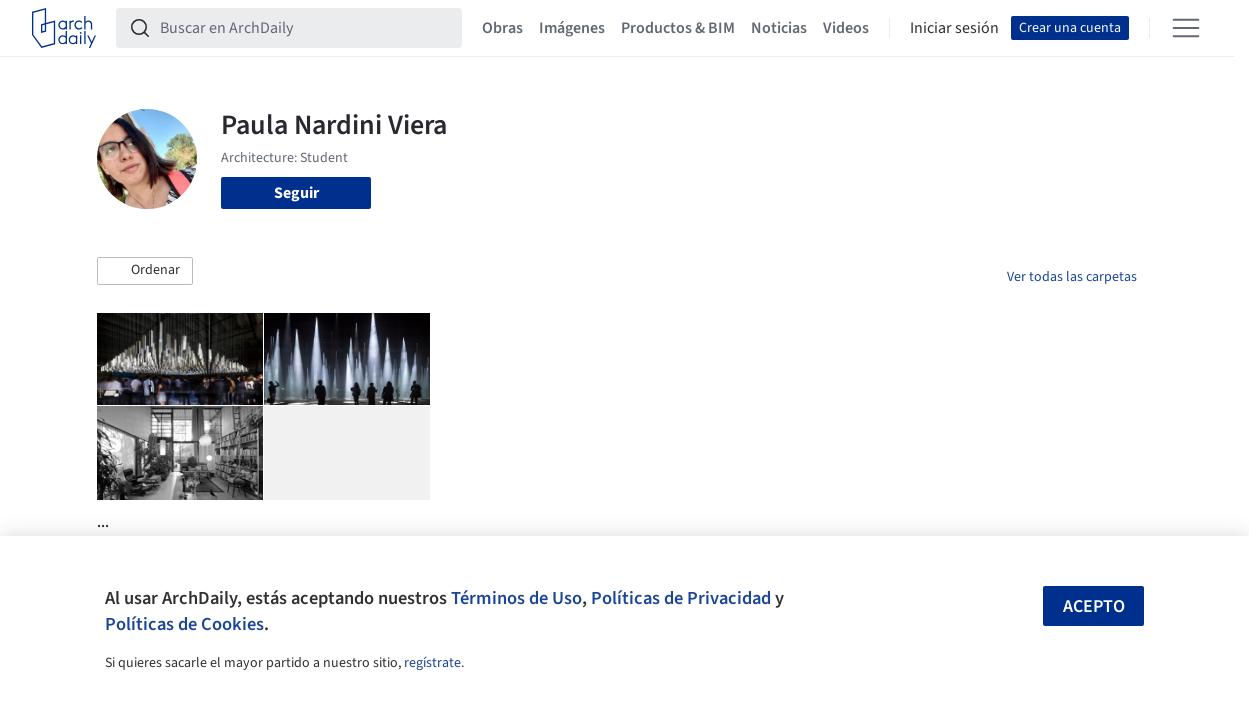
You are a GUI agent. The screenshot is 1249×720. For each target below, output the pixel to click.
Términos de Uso (516, 598)
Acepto (1094, 606)
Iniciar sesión (954, 28)
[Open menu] (1186, 28)
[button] (145, 271)
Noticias (779, 28)
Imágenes (572, 28)
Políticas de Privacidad (681, 598)
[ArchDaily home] (64, 28)
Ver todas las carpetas (1072, 277)
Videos (846, 28)
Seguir (296, 193)
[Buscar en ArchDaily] (305, 28)
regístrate (432, 663)
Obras (502, 28)
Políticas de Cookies (184, 624)
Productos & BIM (678, 28)
